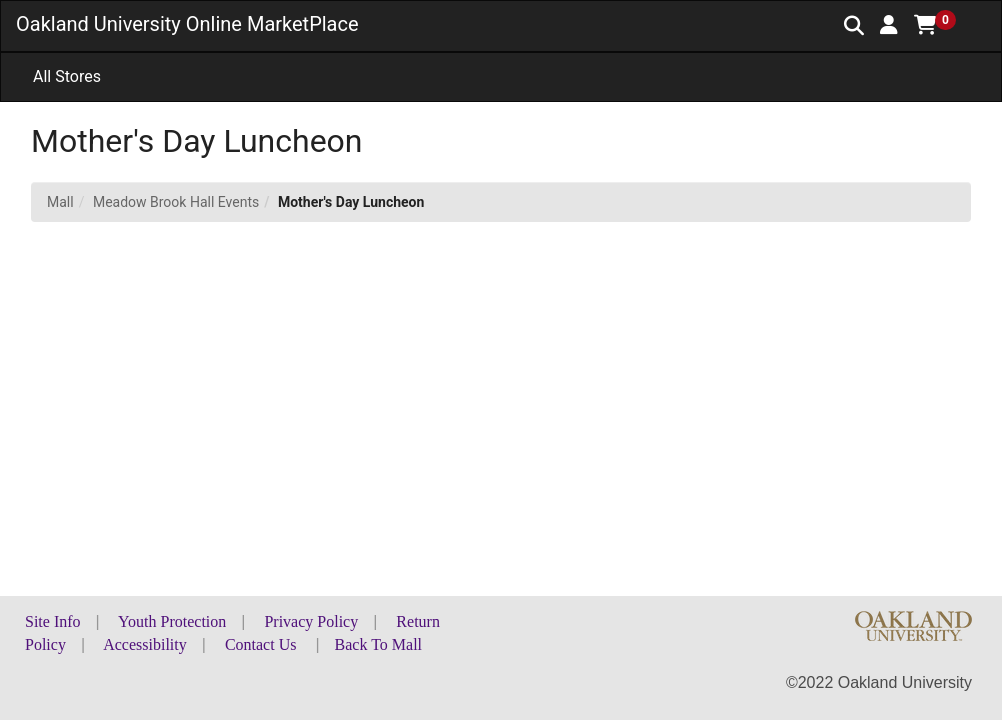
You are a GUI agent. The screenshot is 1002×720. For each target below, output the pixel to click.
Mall (60, 202)
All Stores (67, 76)
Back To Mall (378, 644)
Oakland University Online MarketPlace (187, 24)
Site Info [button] (53, 621)
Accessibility (145, 644)
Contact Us (261, 644)
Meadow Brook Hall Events (176, 202)
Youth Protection (172, 621)
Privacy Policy (311, 621)
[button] (889, 25)
